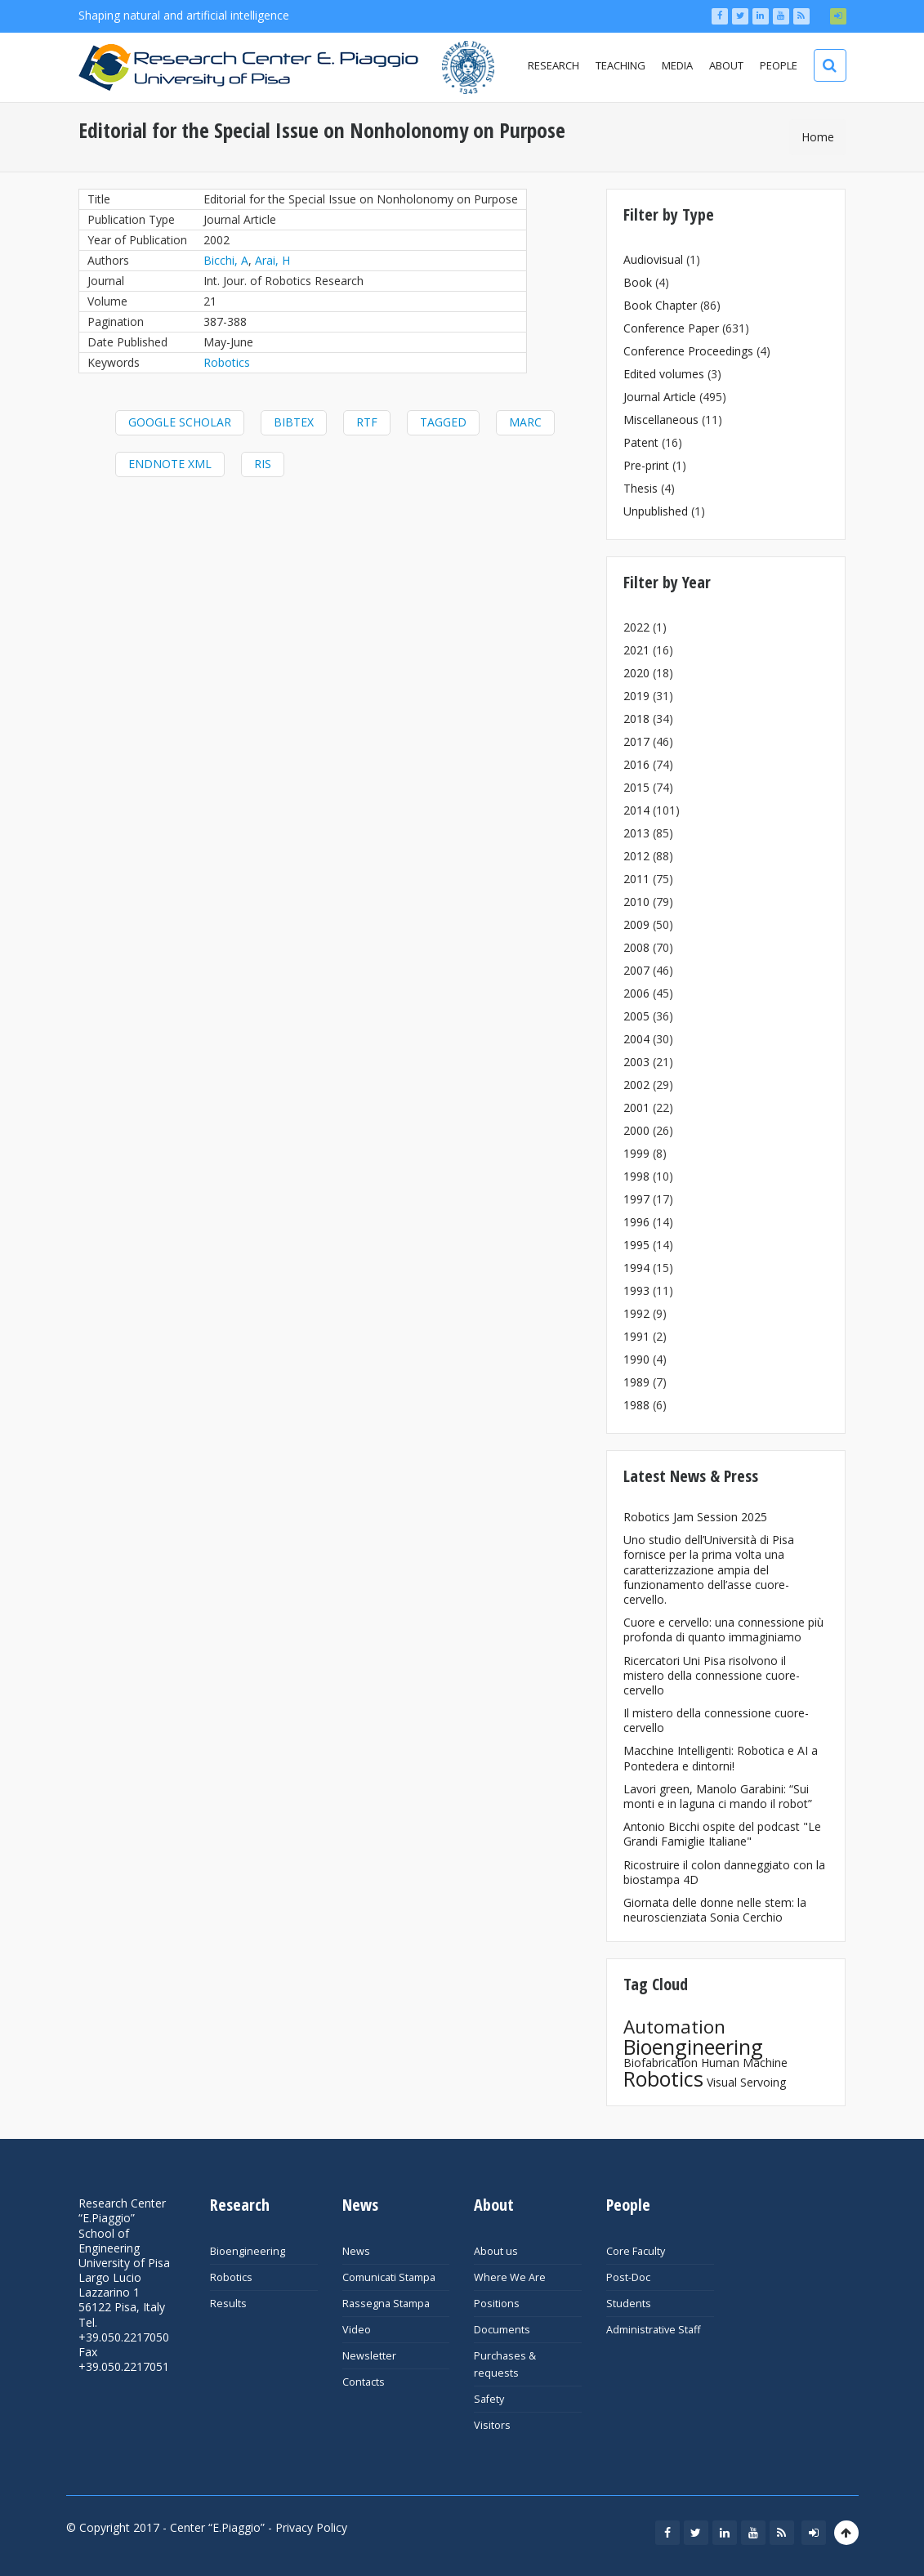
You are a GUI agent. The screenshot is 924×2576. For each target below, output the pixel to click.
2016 (636, 764)
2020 (636, 673)
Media (677, 65)
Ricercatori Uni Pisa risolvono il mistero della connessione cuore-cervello (711, 1675)
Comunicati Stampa (388, 2277)
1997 (636, 1199)
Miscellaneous (661, 419)
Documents (502, 2330)
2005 (636, 1016)
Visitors (492, 2425)
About (726, 65)
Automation (674, 2026)
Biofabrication (660, 2062)
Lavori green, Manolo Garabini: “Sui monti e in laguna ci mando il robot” (717, 1796)
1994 (636, 1267)
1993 (636, 1290)
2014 (636, 810)
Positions (497, 2303)
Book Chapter (660, 305)
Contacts (363, 2382)
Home (817, 137)
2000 (636, 1130)
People (778, 65)
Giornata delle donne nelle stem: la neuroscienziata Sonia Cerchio (714, 1910)
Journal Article (659, 396)
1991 (636, 1336)
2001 (636, 1107)
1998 (636, 1176)
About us (496, 2251)
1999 (636, 1153)
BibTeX (294, 422)
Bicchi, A (225, 260)
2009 (636, 924)
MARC (525, 422)
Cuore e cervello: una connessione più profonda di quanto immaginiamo (723, 1629)
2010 (636, 901)
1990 (636, 1359)
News (356, 2251)
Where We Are (510, 2277)
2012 (636, 856)
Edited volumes (663, 374)
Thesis (640, 488)
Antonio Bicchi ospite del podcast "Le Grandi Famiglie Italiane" (722, 1834)
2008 (636, 947)
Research (553, 65)
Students (628, 2303)
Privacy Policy (311, 2527)
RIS (262, 463)
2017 (636, 741)
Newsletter (369, 2356)
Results (228, 2303)
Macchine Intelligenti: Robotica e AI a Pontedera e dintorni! (720, 1758)
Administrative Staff (653, 2330)
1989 (636, 1382)
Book (637, 282)
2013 (636, 833)
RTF (366, 422)
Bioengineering (693, 2046)
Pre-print (646, 465)
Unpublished (655, 511)
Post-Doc (628, 2277)
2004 (636, 1039)
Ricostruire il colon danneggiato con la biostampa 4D (724, 1872)
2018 (636, 718)
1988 (636, 1405)
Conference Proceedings (688, 351)
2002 (636, 1084)
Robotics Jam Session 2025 (695, 1517)
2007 (636, 970)
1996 (636, 1222)
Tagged (443, 422)
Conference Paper (671, 328)
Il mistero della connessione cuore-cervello (716, 1720)
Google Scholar (179, 422)
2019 (636, 695)
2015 (636, 787)
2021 (636, 650)
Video (356, 2330)
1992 (636, 1313)
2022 (636, 627)
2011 (636, 878)
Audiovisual (653, 259)
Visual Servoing (746, 2082)
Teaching (620, 65)
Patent (640, 442)
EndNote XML (170, 463)
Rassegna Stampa (386, 2303)
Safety (489, 2399)
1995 (636, 1244)
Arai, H (272, 260)
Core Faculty (635, 2251)
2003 (636, 1061)
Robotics (226, 362)
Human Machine (744, 2062)
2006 (636, 993)
